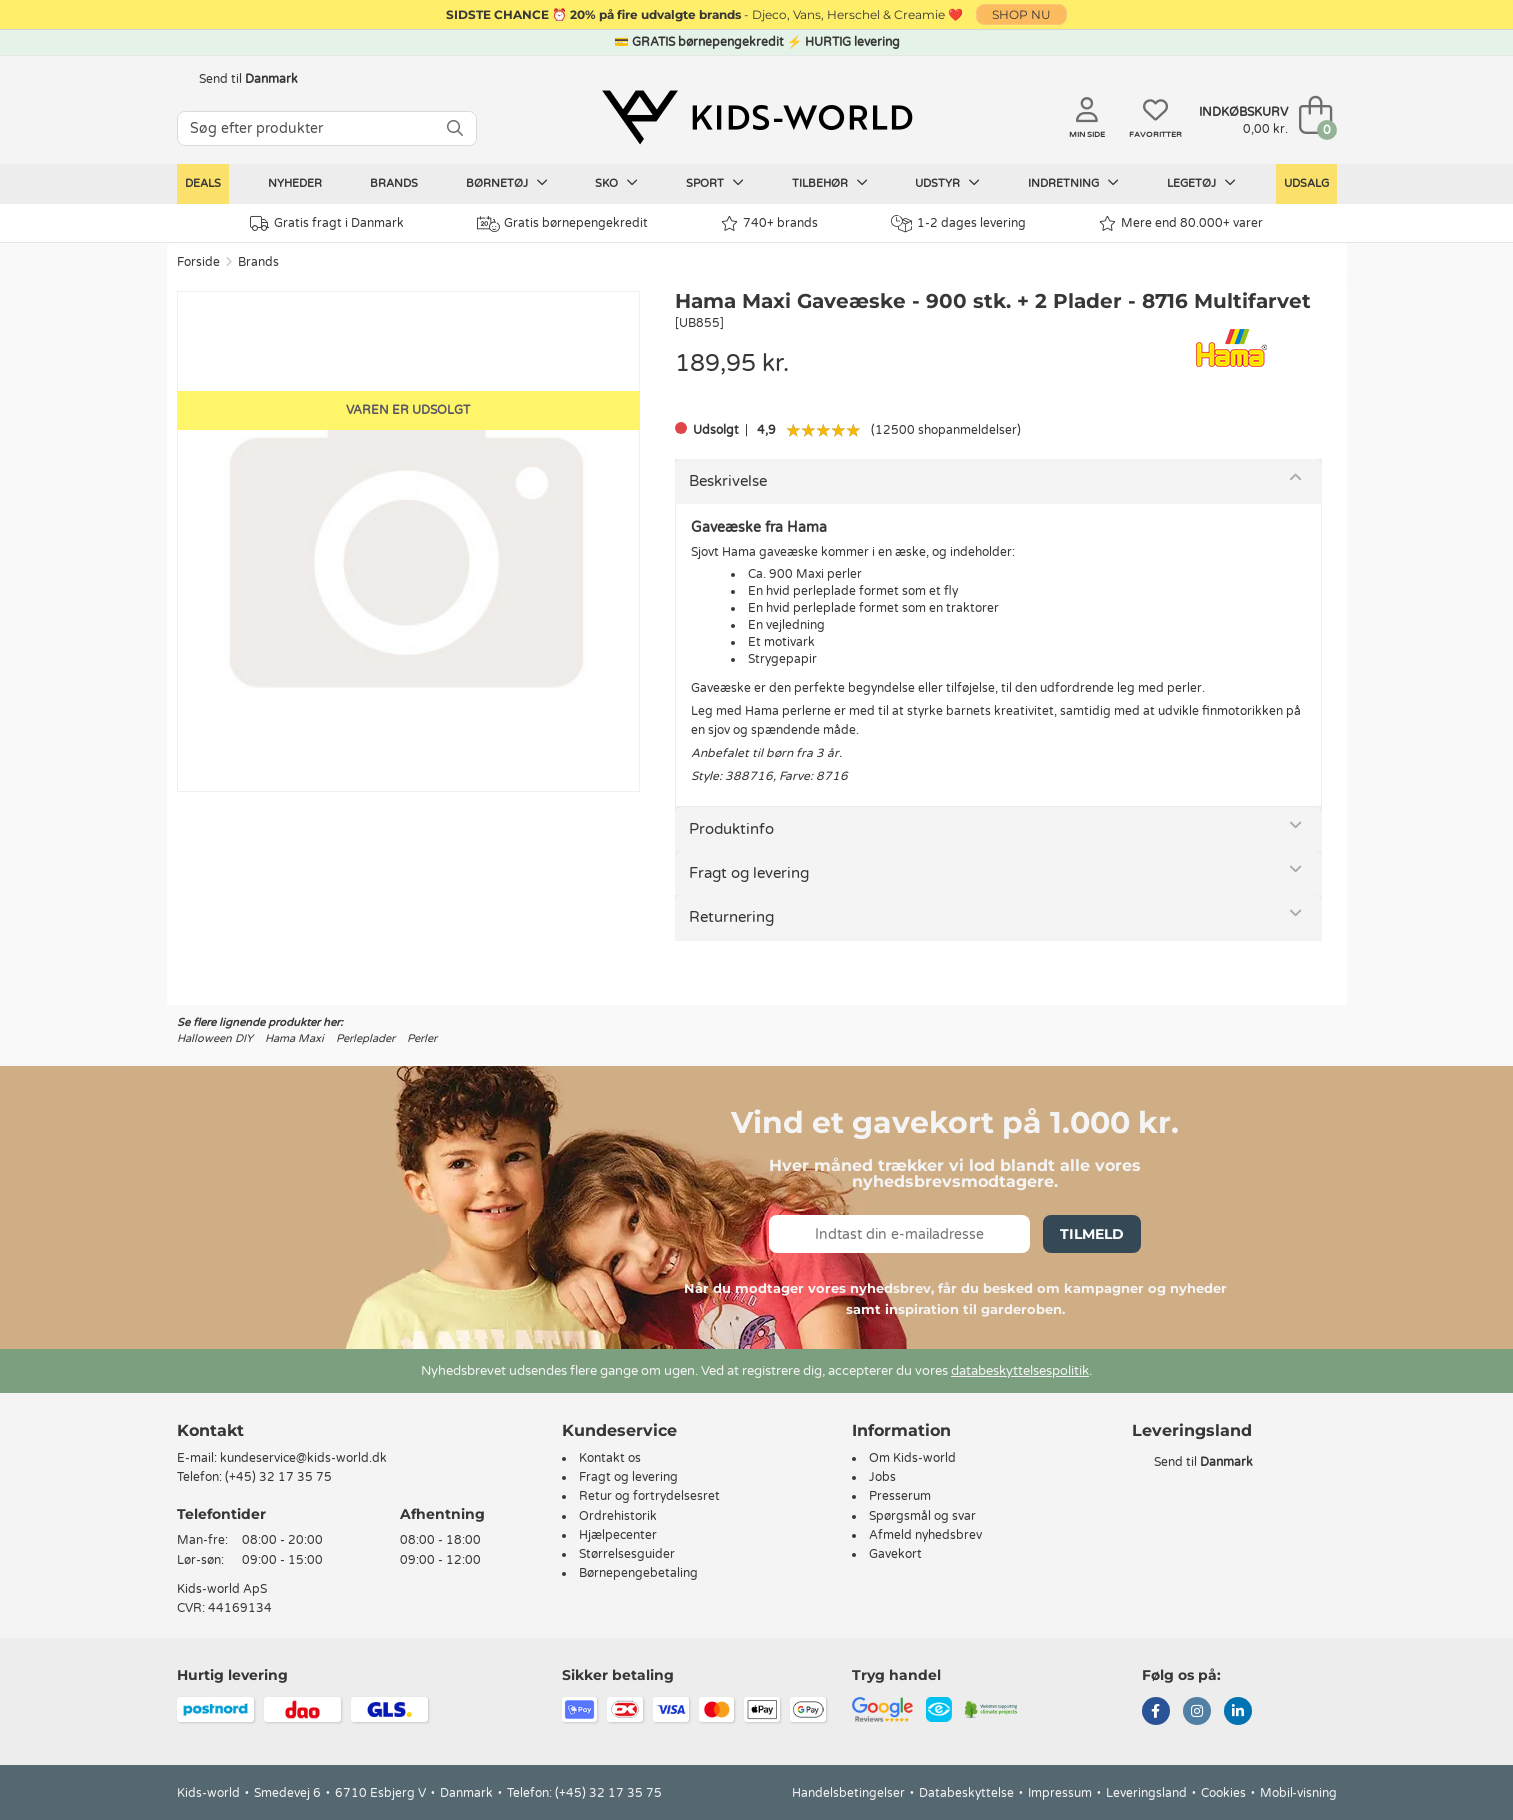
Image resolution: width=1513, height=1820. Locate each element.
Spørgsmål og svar (922, 1516)
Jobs (882, 1477)
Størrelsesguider (627, 1554)
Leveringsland (1146, 1793)
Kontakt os (610, 1458)
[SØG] (455, 128)
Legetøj (1201, 183)
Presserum (900, 1496)
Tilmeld (1092, 1234)
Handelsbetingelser (848, 1793)
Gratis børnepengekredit (562, 224)
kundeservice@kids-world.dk (303, 1458)
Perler (422, 1038)
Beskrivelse (728, 481)
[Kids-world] (757, 117)
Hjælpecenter (618, 1535)
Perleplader (365, 1038)
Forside (198, 262)
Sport (715, 183)
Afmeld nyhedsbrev (925, 1535)
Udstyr (947, 183)
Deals (203, 183)
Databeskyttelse (966, 1793)
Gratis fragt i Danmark (327, 223)
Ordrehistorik (618, 1516)
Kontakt (210, 1430)
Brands (394, 183)
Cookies (1223, 1793)
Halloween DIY (215, 1038)
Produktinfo (731, 829)
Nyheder (295, 183)
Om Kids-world (912, 1458)
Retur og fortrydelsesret (649, 1496)
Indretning (1073, 183)
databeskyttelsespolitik (1020, 1371)
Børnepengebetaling (638, 1573)
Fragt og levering (749, 873)
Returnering (731, 917)
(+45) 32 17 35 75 (278, 1477)
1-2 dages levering (958, 223)
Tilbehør (830, 183)
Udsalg (1306, 183)
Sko (616, 183)
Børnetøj (507, 183)
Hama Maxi (294, 1038)
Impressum (1060, 1793)
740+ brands (769, 223)
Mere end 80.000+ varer (1181, 223)
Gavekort (895, 1554)
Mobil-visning (1298, 1793)
